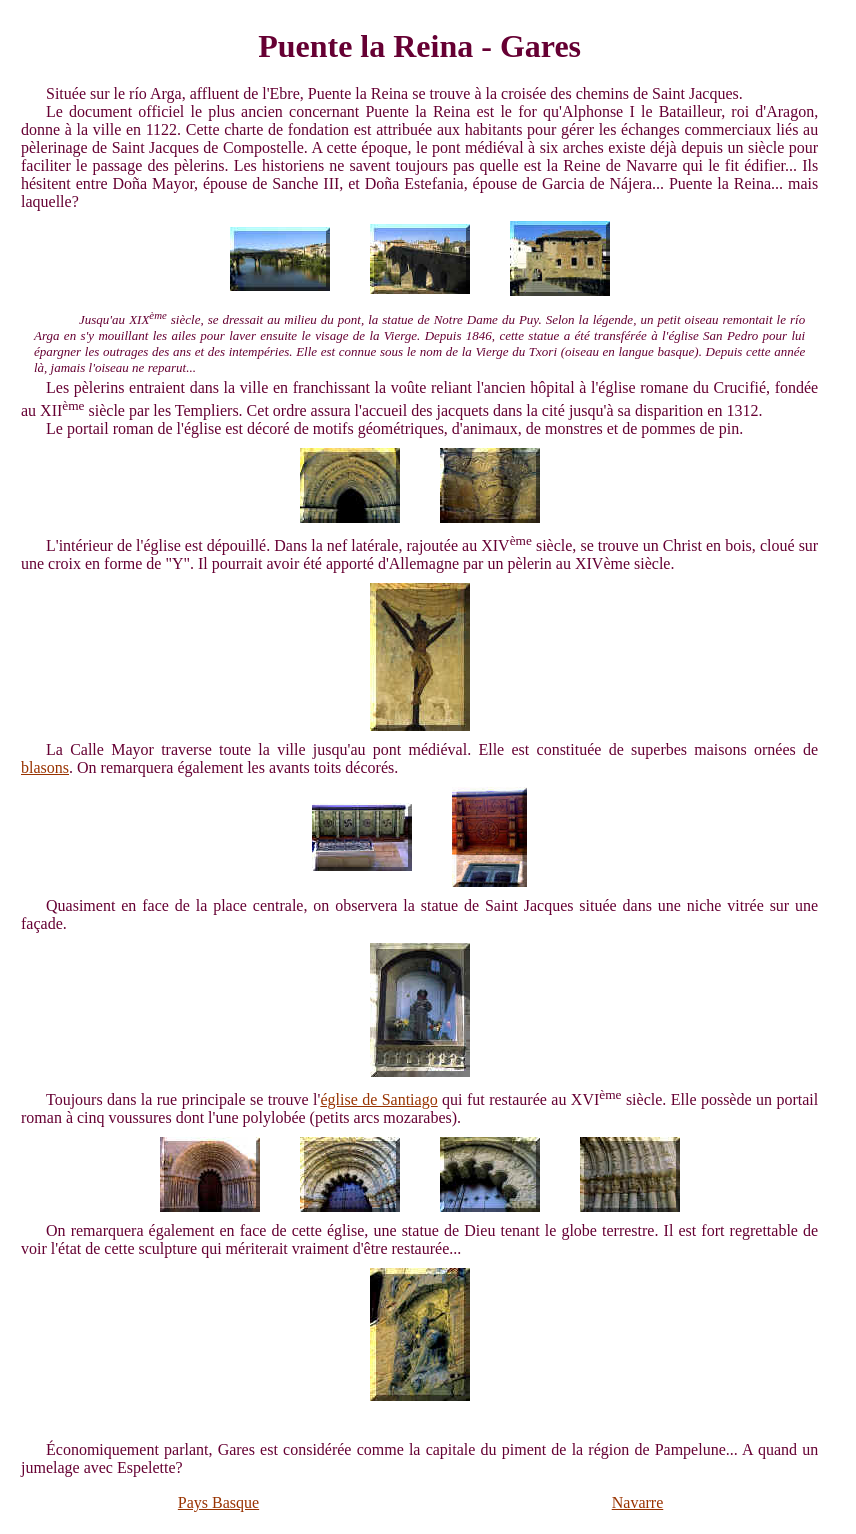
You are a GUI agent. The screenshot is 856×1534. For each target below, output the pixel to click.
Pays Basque (218, 1502)
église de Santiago (378, 1099)
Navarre (638, 1502)
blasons (45, 767)
